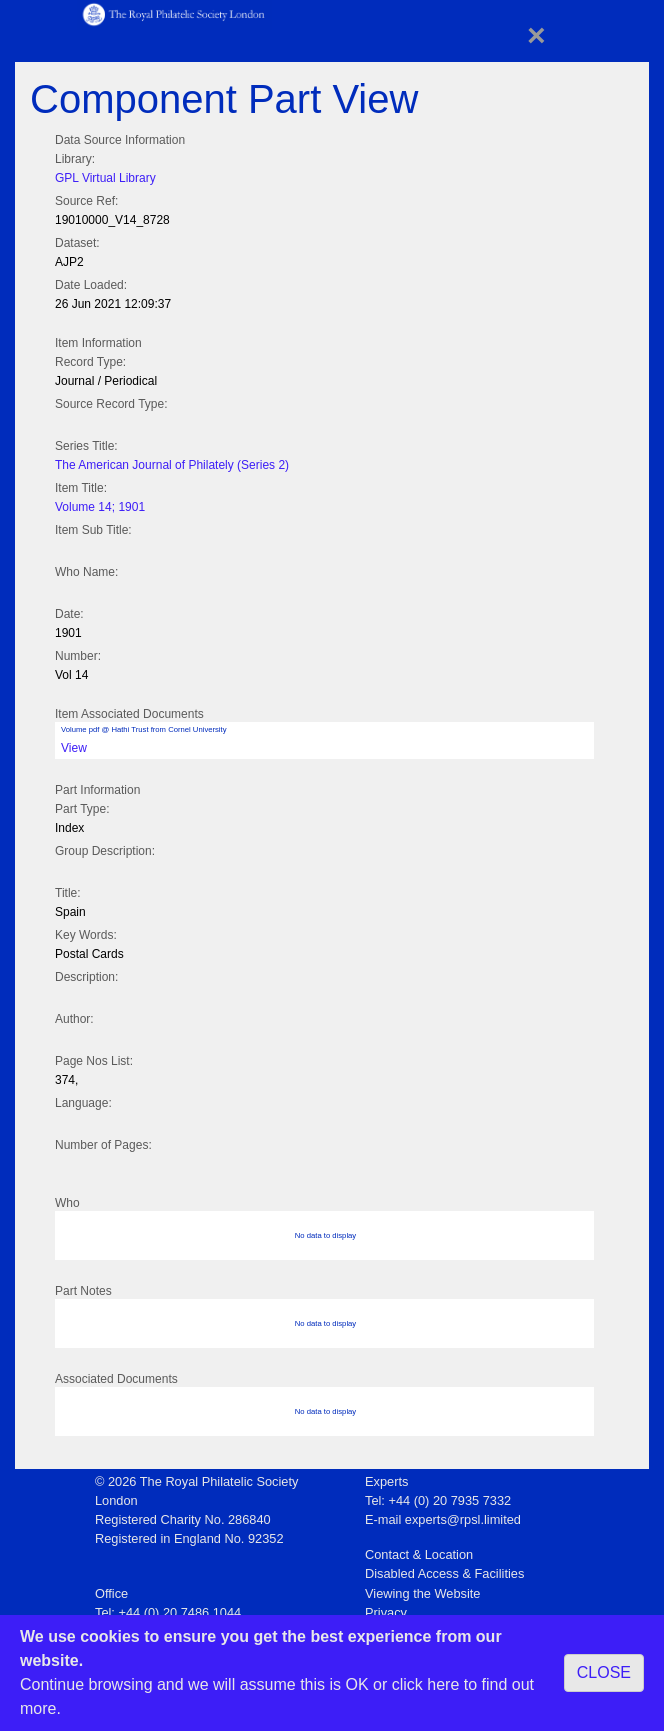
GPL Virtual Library (105, 178)
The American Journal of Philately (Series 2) (172, 465)
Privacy (386, 1612)
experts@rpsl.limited (463, 1519)
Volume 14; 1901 (100, 507)
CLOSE (604, 1672)
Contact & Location (419, 1554)
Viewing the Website (422, 1593)
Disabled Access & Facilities (444, 1573)
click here (426, 1684)
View (74, 748)
